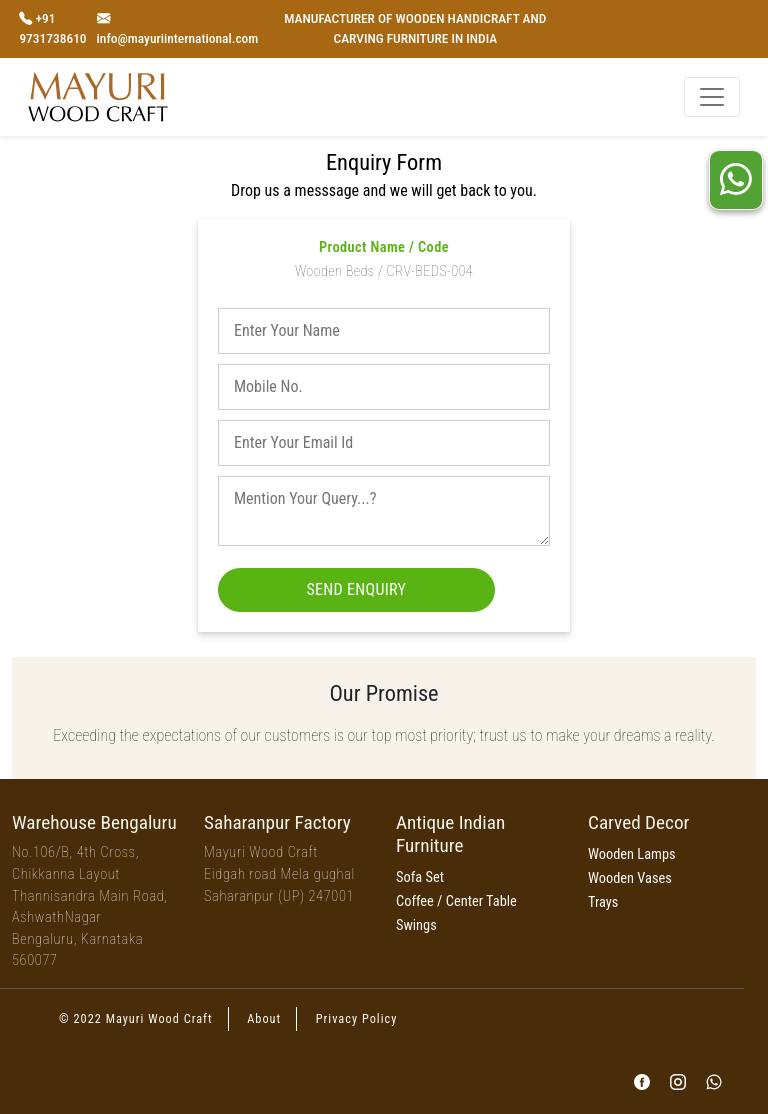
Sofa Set (420, 877)
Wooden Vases (630, 878)
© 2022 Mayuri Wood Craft (136, 1019)
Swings (416, 925)
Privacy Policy (357, 1019)
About (264, 1019)
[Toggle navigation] (712, 97)
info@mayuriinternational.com (178, 38)
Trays (603, 902)
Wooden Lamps (632, 854)
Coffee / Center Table (456, 901)
